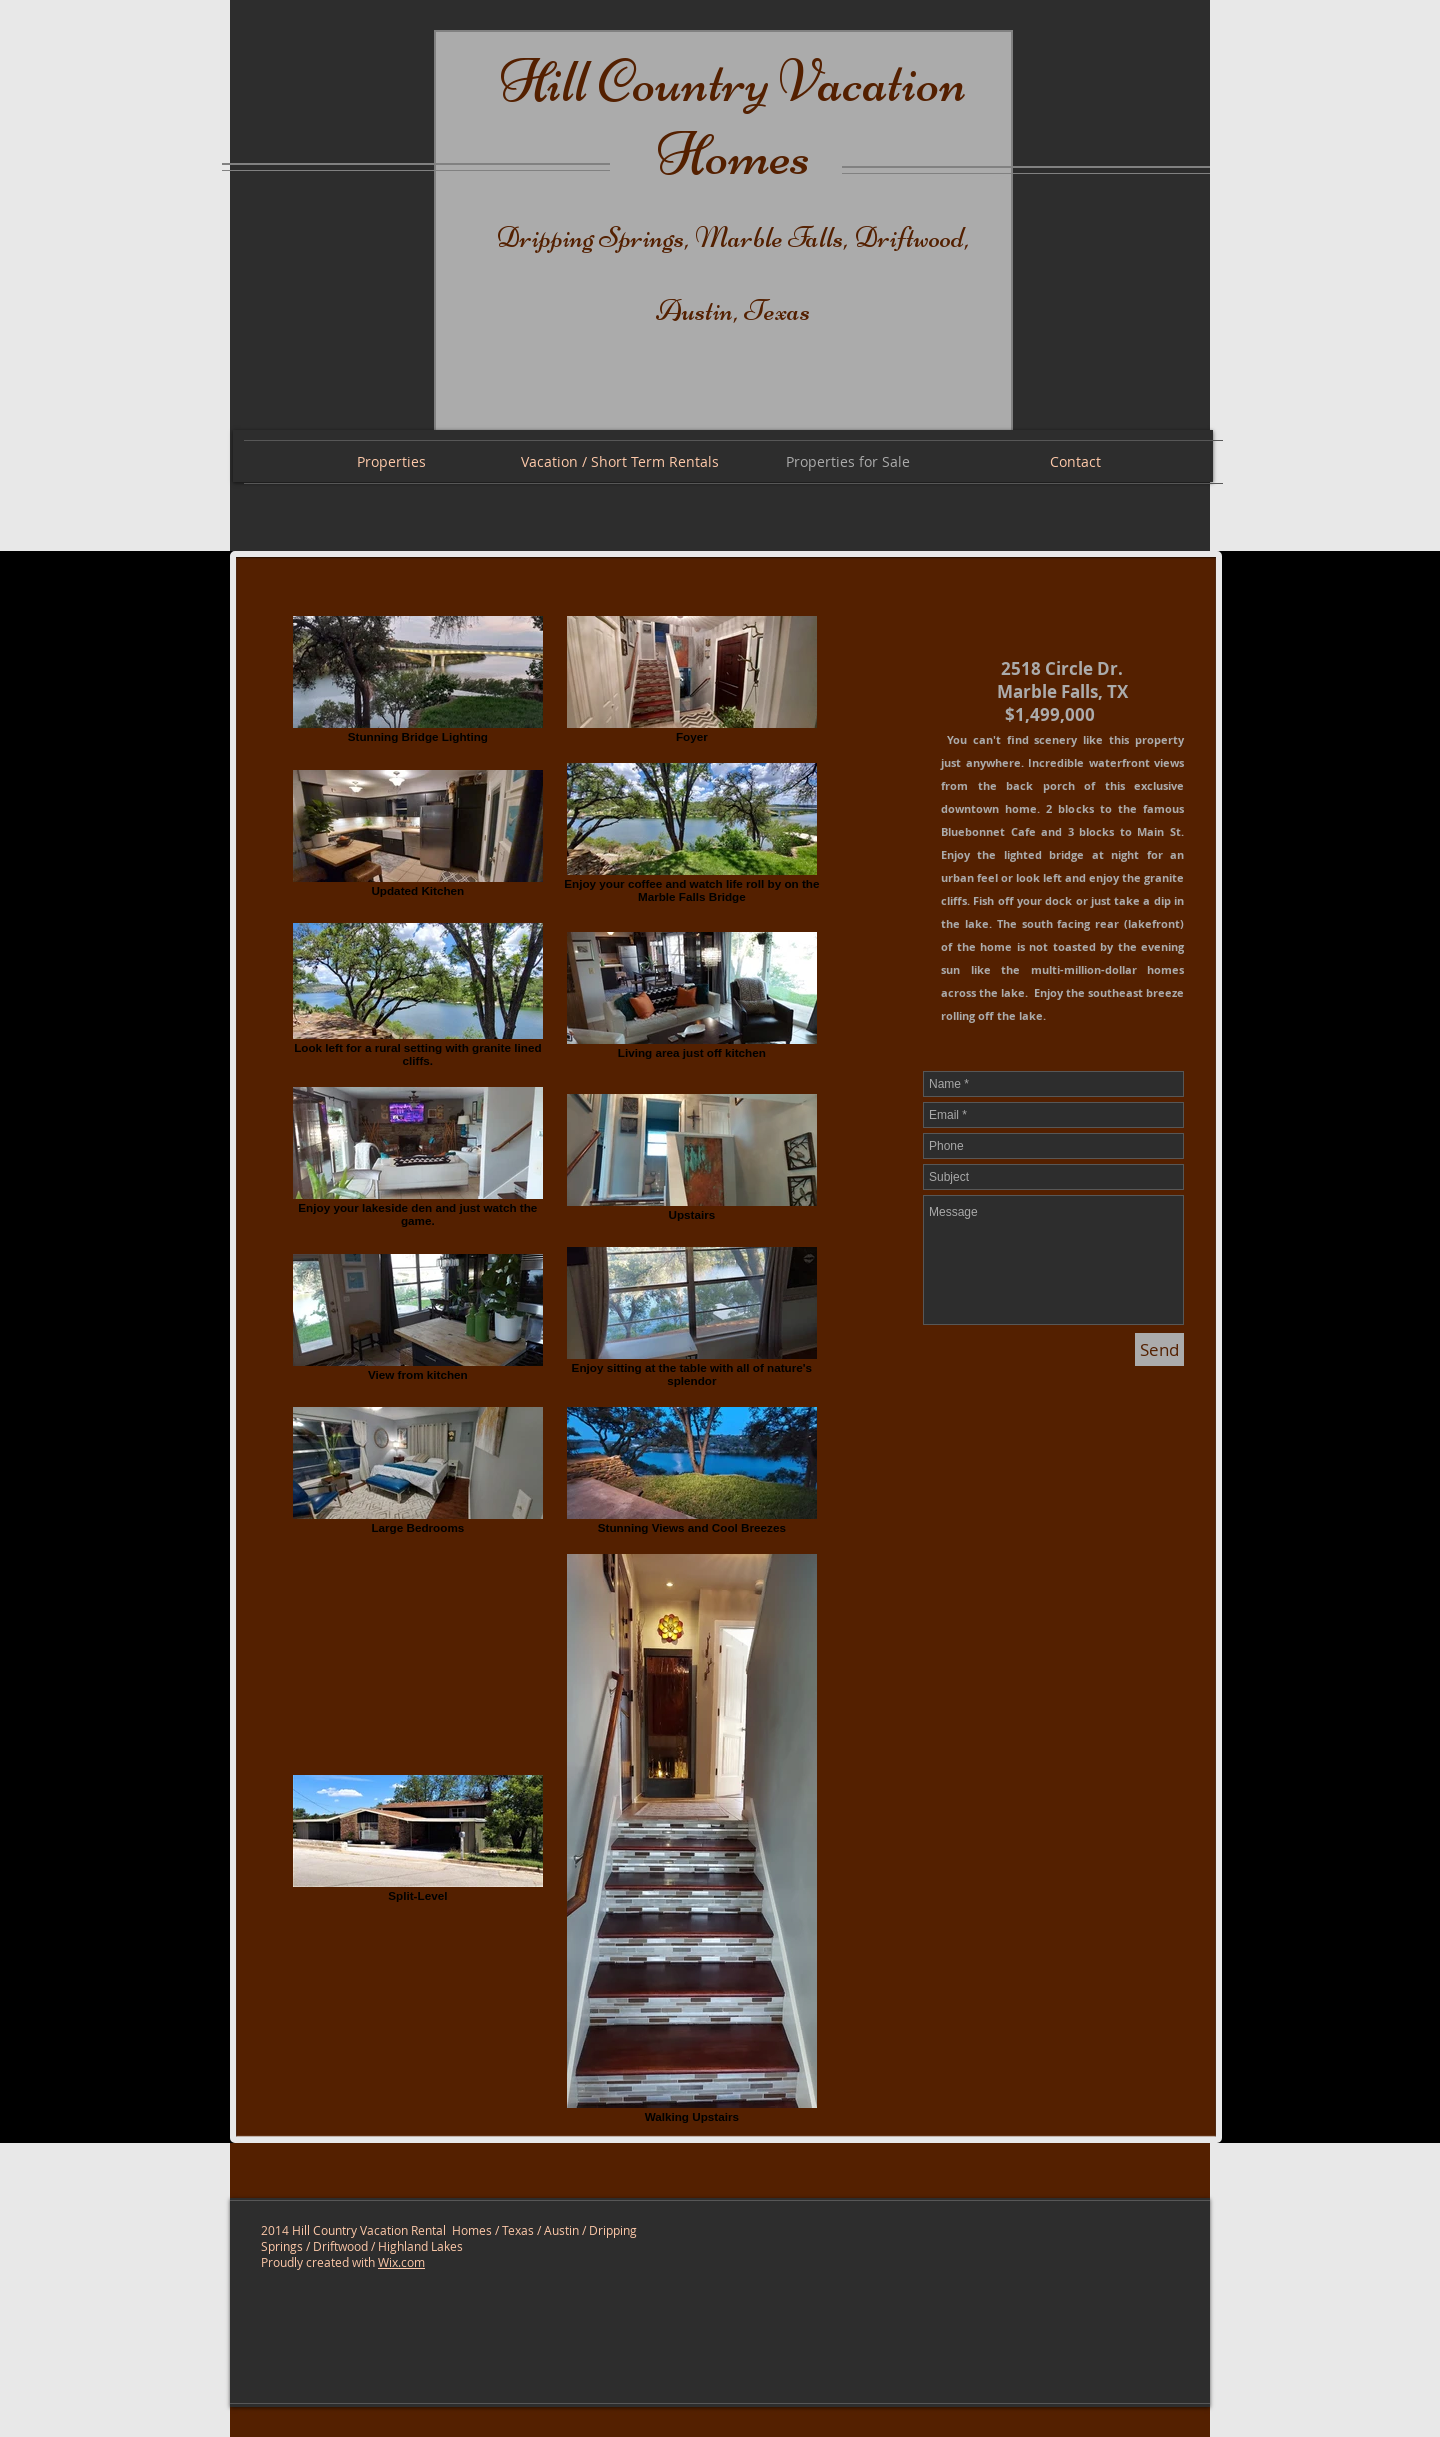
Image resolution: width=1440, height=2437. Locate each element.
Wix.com (401, 2262)
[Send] (1159, 1349)
